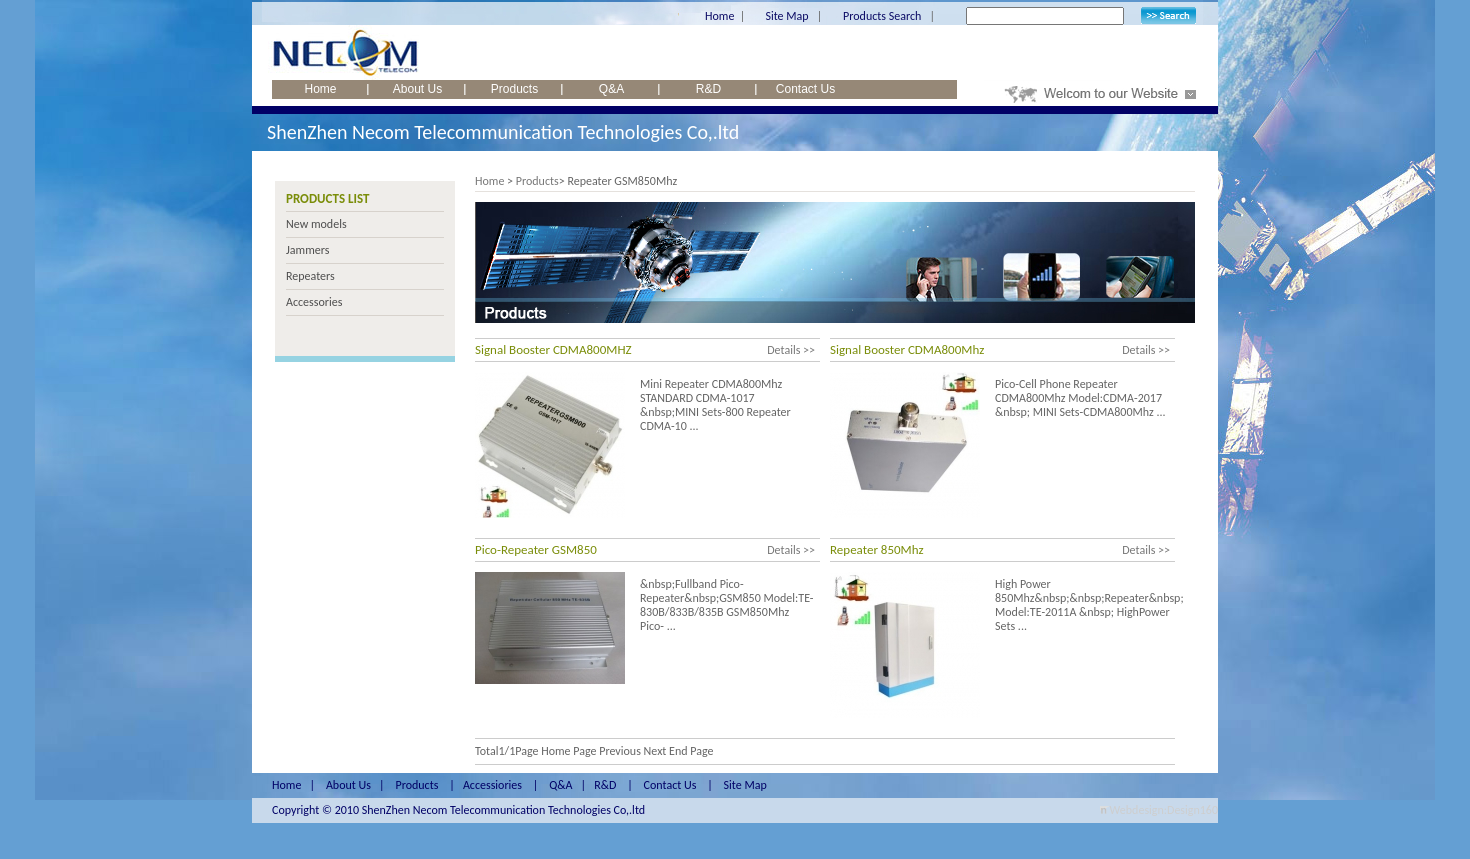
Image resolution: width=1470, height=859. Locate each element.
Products (514, 89)
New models (316, 224)
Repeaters (310, 276)
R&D (708, 89)
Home (719, 16)
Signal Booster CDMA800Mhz (907, 349)
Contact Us (805, 89)
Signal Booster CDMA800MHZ (553, 349)
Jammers (307, 250)
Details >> (791, 350)
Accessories (314, 302)
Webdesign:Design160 (1164, 810)
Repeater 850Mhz (877, 549)
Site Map (786, 16)
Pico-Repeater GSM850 (536, 549)
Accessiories (492, 785)
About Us (417, 89)
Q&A (611, 89)
